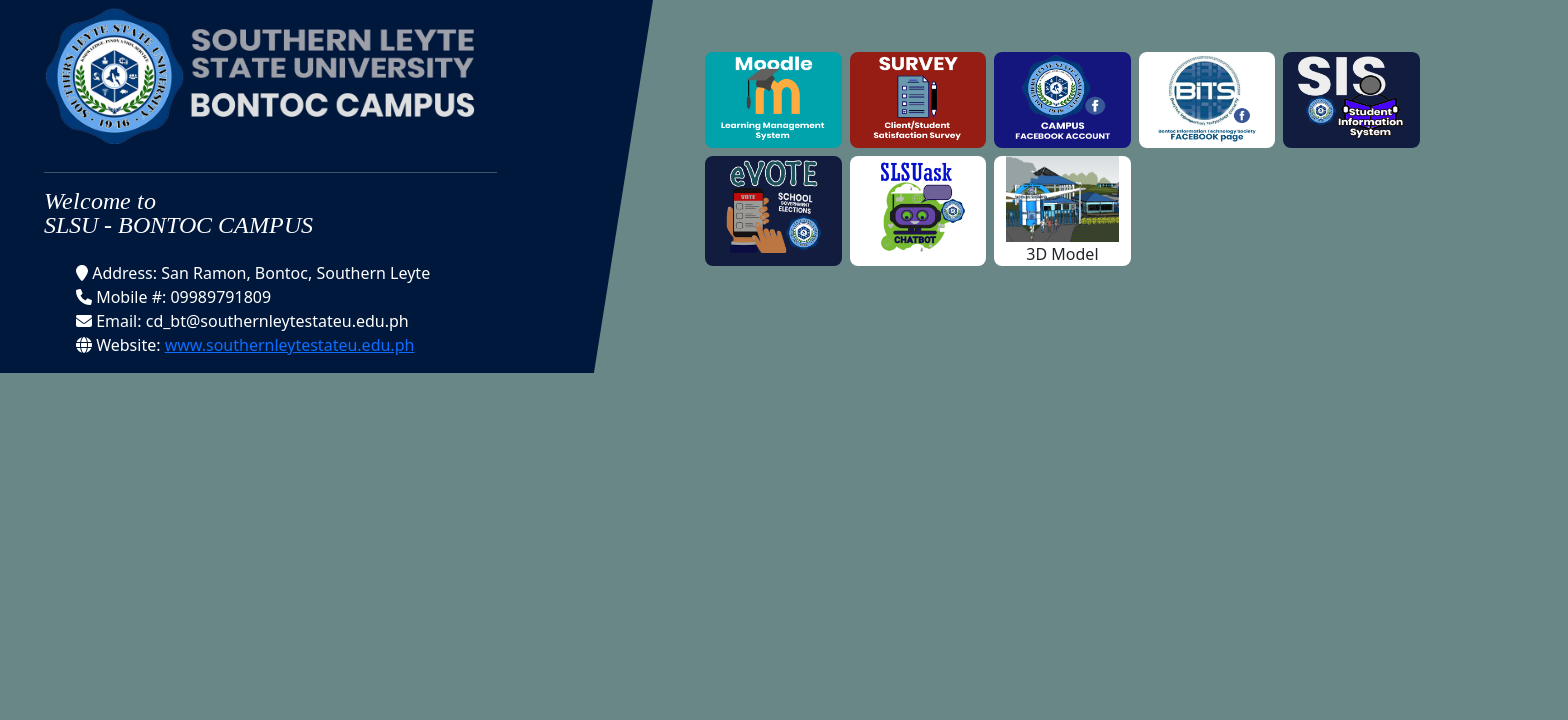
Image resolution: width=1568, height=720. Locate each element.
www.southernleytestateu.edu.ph (290, 345)
